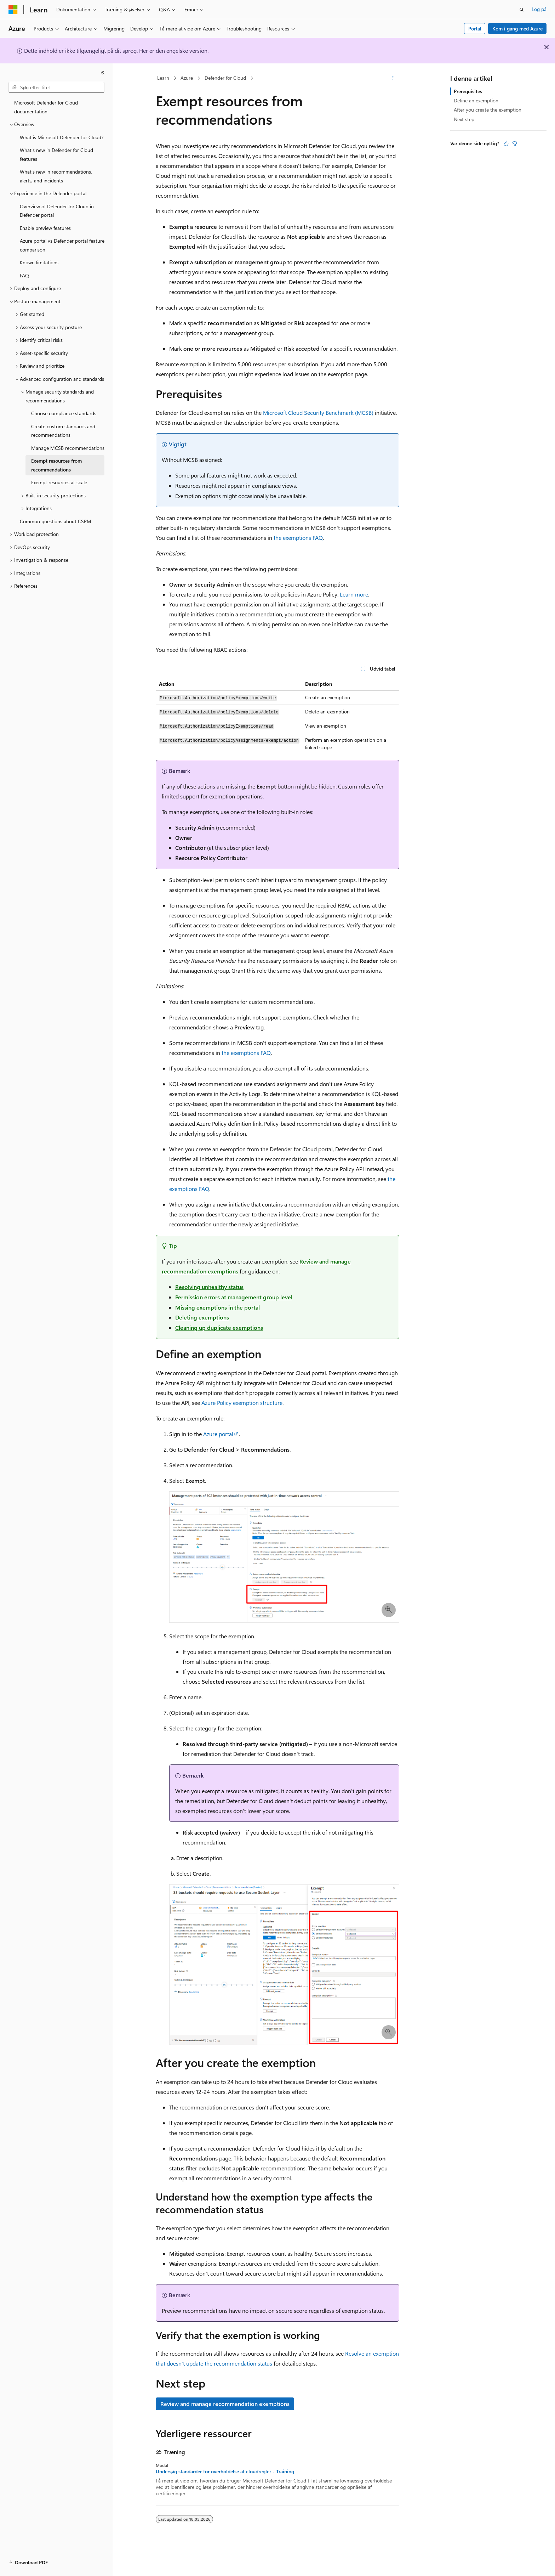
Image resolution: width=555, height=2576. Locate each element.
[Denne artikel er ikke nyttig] (514, 143)
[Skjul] (102, 72)
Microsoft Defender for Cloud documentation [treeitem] (46, 107)
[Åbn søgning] (522, 9)
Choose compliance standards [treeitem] (63, 413)
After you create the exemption (487, 109)
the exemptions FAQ (298, 537)
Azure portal (218, 1433)
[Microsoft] (13, 9)
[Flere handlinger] (393, 78)
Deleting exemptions (202, 1317)
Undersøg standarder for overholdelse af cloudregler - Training (225, 2471)
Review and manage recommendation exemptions (225, 2403)
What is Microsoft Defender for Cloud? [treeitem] (61, 137)
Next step (464, 119)
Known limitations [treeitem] (39, 262)
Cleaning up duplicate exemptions (219, 1327)
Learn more (354, 594)
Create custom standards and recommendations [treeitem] (63, 431)
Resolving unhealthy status (209, 1286)
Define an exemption (476, 100)
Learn (163, 77)
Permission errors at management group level (233, 1297)
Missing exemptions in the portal (217, 1307)
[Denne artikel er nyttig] (506, 143)
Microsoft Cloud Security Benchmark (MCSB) (318, 412)
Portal (474, 28)
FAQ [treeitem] (24, 275)
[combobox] (56, 87)
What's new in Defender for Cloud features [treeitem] (56, 154)
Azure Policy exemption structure (241, 1402)
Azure (187, 77)
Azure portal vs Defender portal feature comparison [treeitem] (62, 245)
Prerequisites (468, 91)
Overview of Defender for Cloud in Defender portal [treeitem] (57, 211)
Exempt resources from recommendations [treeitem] (56, 465)
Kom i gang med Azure (517, 28)
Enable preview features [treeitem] (45, 228)
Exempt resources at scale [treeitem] (59, 482)
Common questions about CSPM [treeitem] (55, 521)
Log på (539, 9)
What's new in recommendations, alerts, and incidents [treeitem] (56, 176)
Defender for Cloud (225, 77)
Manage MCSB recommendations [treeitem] (67, 448)
